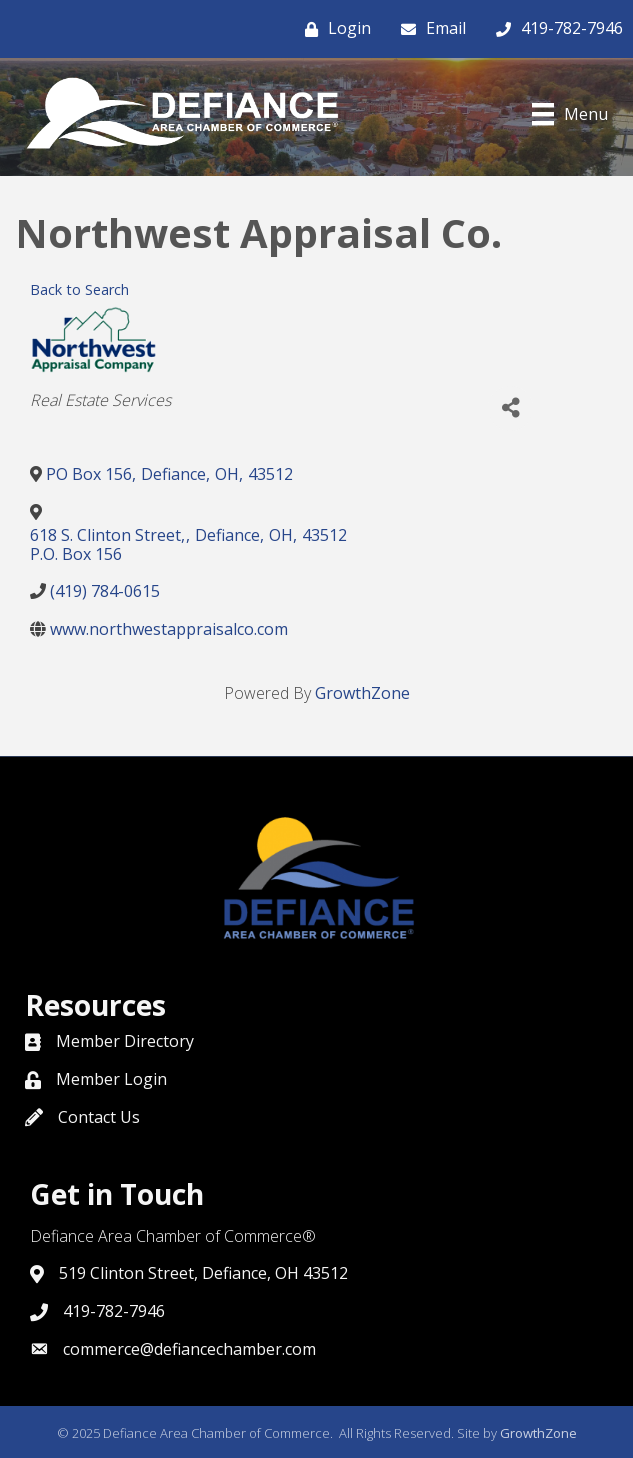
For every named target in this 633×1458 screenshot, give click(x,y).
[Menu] (570, 114)
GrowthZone (362, 693)
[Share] (510, 408)
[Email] (428, 29)
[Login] (333, 29)
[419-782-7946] (554, 29)
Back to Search (79, 289)
